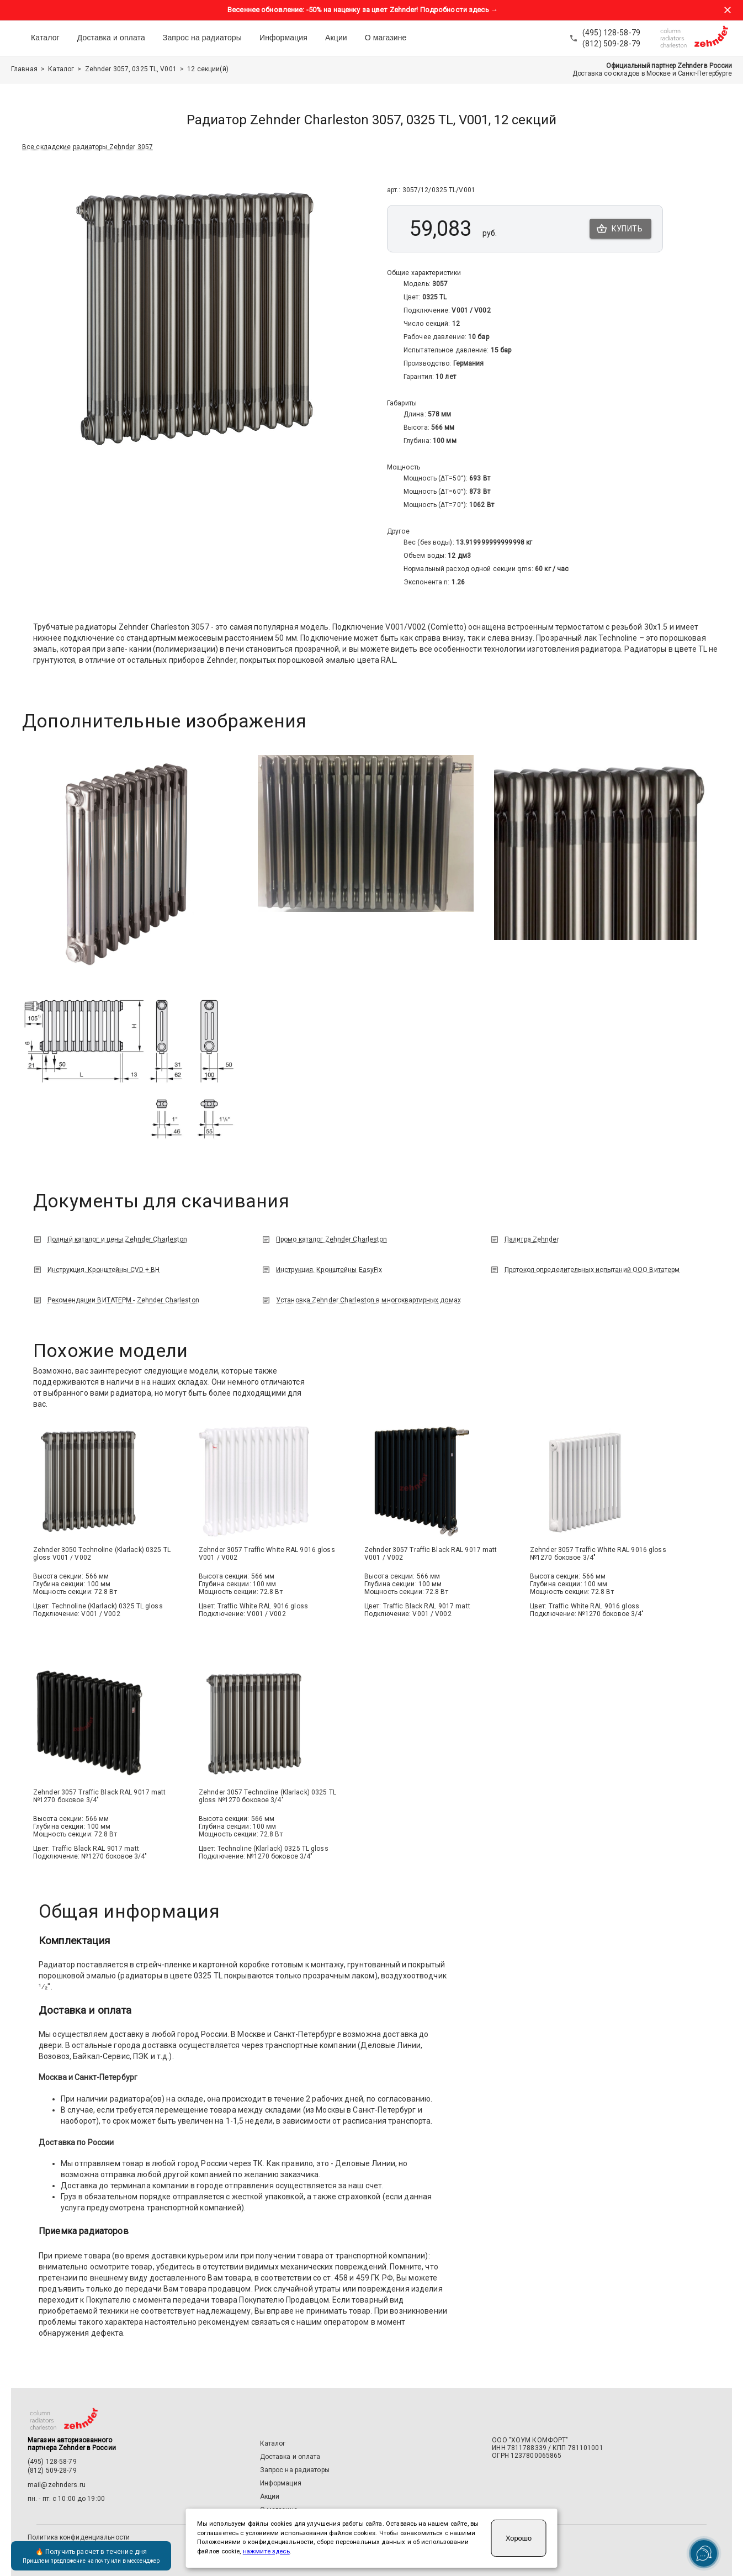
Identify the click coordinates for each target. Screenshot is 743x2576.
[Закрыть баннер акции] (727, 10)
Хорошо (519, 2538)
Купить (620, 229)
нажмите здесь (266, 2551)
